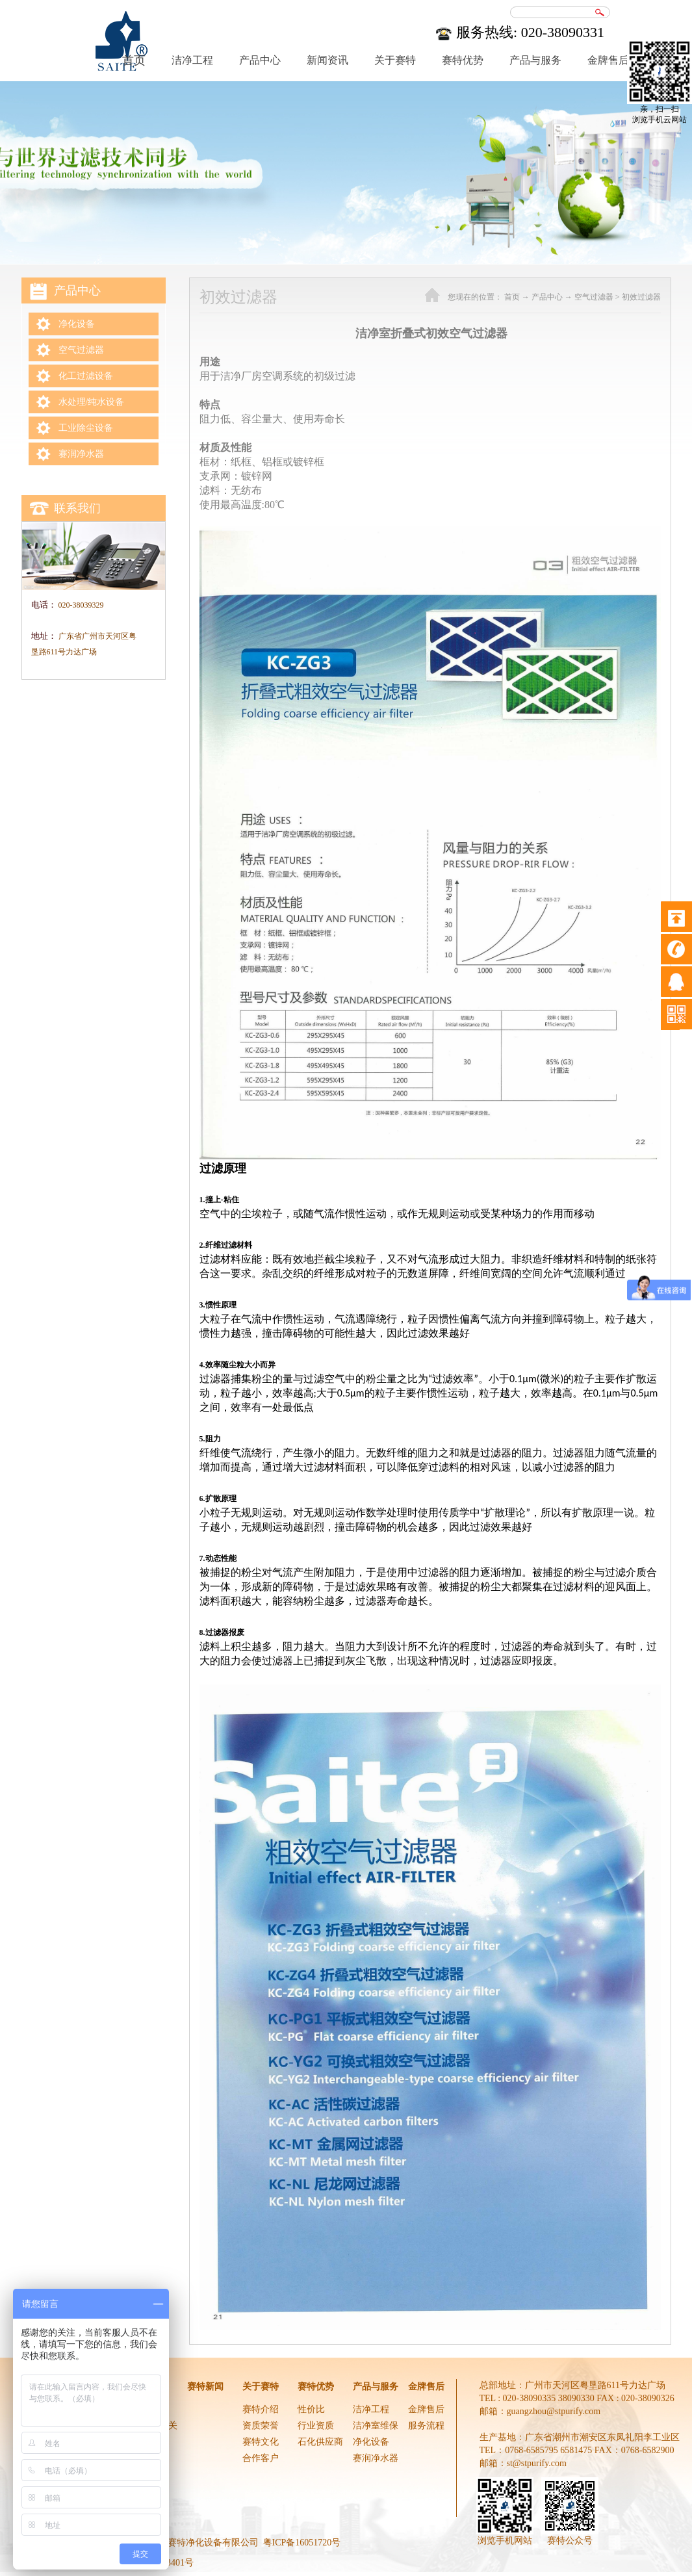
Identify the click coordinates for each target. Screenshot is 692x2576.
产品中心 (547, 297)
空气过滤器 (593, 297)
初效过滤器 (641, 297)
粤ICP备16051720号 (302, 2542)
